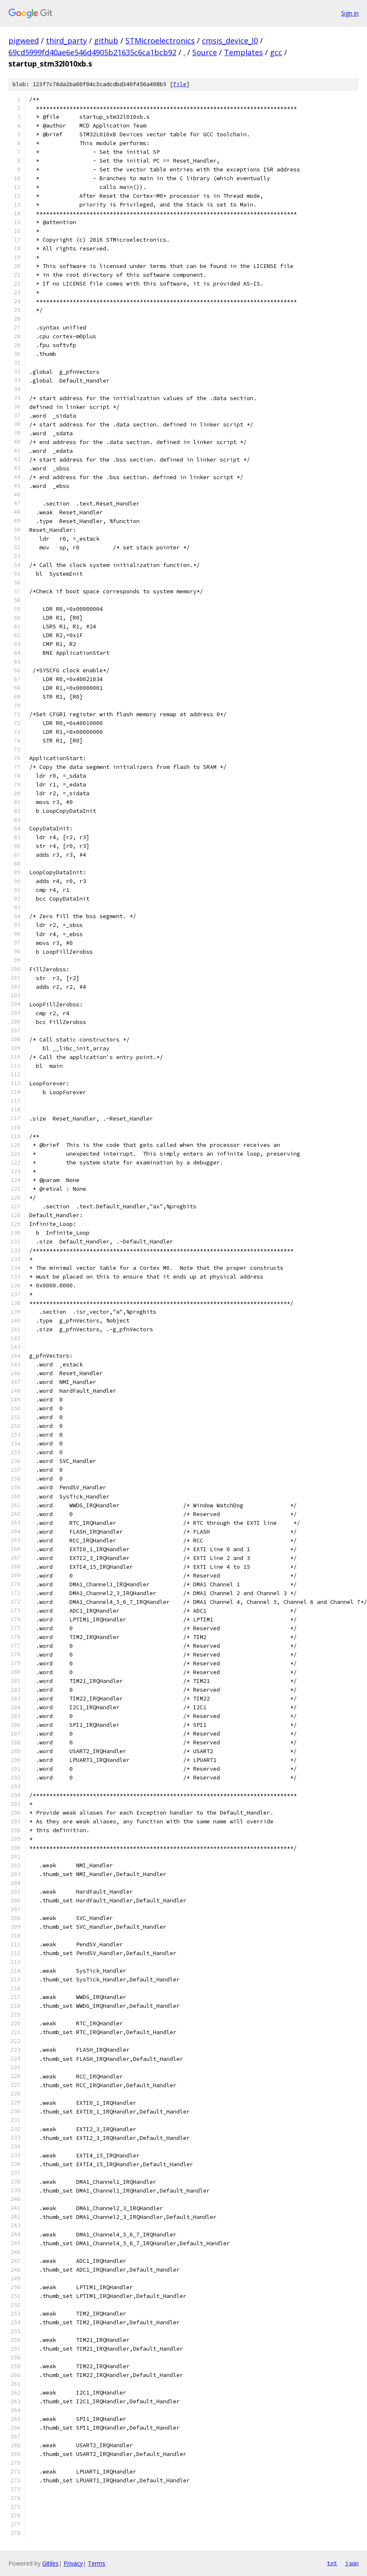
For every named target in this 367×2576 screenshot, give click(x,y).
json (352, 2563)
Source (204, 52)
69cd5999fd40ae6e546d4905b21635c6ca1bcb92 (92, 52)
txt (332, 2563)
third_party (66, 41)
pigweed (23, 41)
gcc (276, 52)
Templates (243, 52)
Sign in (350, 13)
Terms (96, 2563)
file (179, 84)
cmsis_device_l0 (230, 41)
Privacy (73, 2563)
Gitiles (50, 2563)
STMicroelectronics (160, 41)
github (106, 41)
